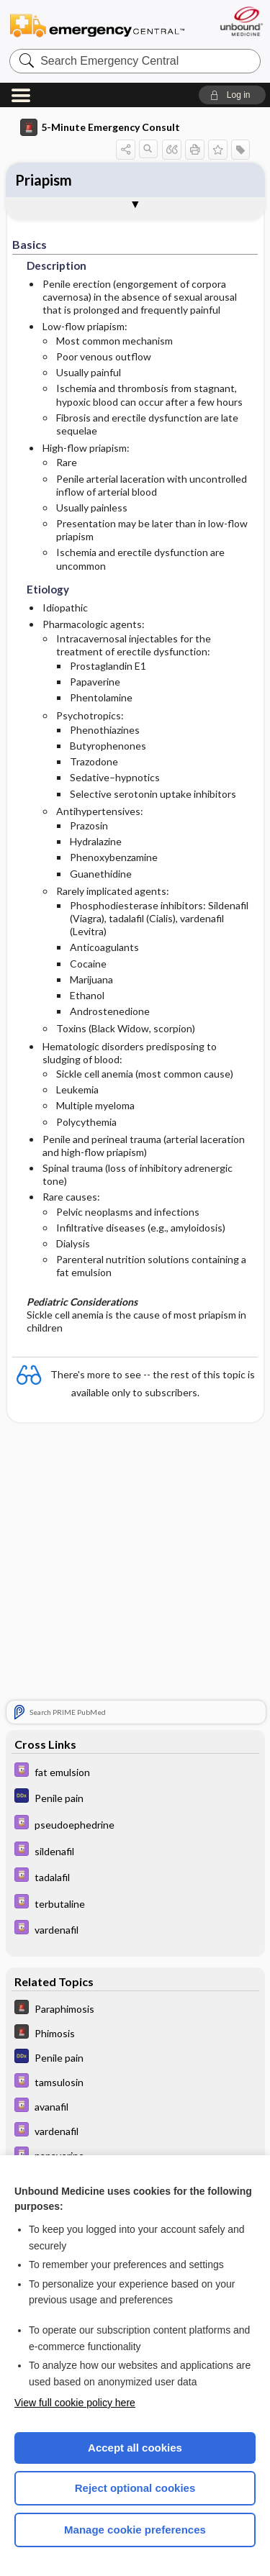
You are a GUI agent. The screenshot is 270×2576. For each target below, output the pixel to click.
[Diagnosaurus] (135, 1797)
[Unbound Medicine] (240, 21)
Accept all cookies (135, 2447)
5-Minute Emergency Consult (100, 127)
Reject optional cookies (135, 2488)
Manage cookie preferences (135, 2529)
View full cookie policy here (74, 2402)
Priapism (43, 179)
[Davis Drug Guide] (135, 1771)
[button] (232, 95)
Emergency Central (97, 25)
